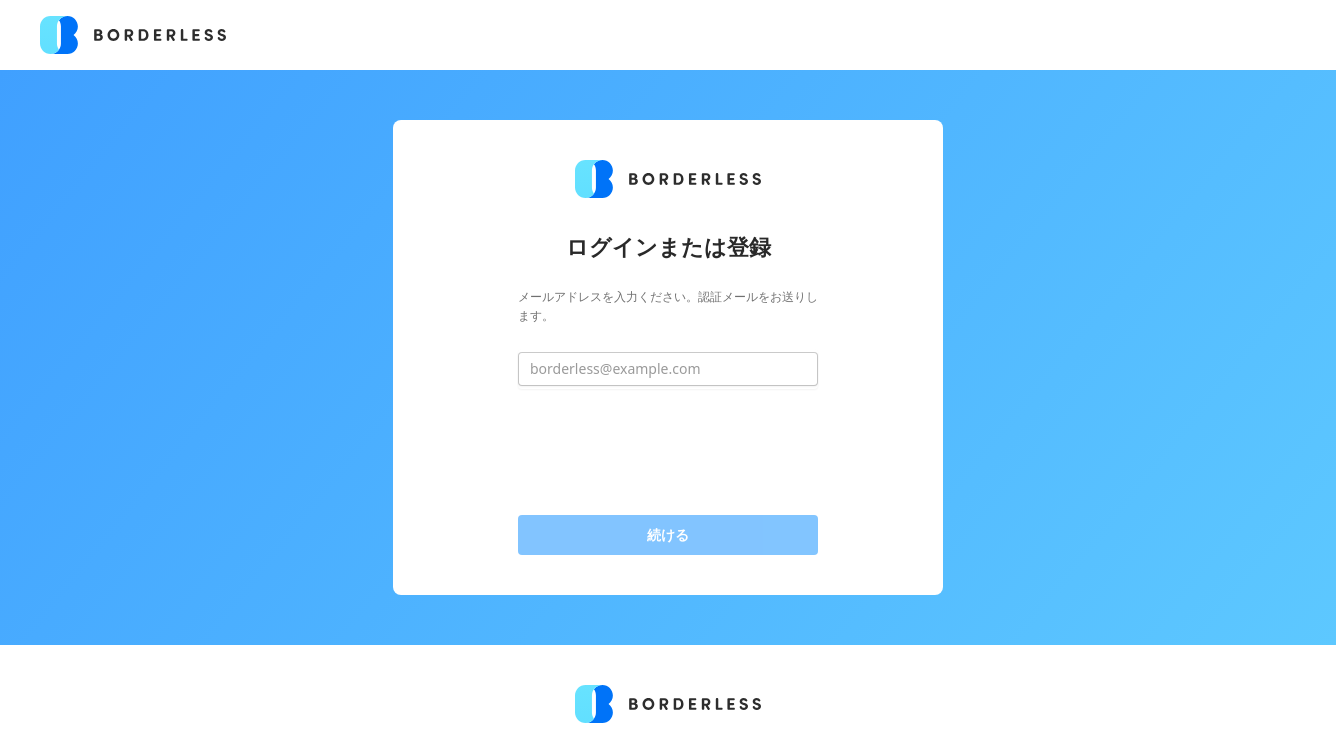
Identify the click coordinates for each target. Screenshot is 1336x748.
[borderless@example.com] (668, 369)
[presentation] (668, 452)
